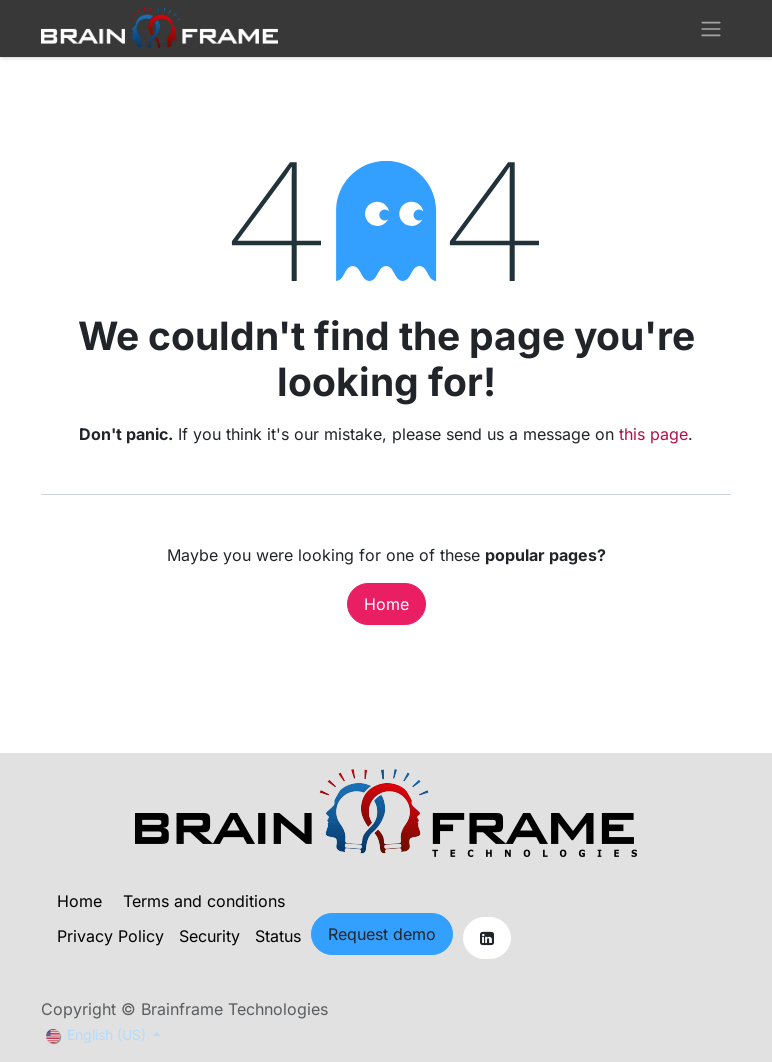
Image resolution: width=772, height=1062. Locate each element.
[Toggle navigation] (711, 28)
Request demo (382, 934)
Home (386, 604)
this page (653, 434)
